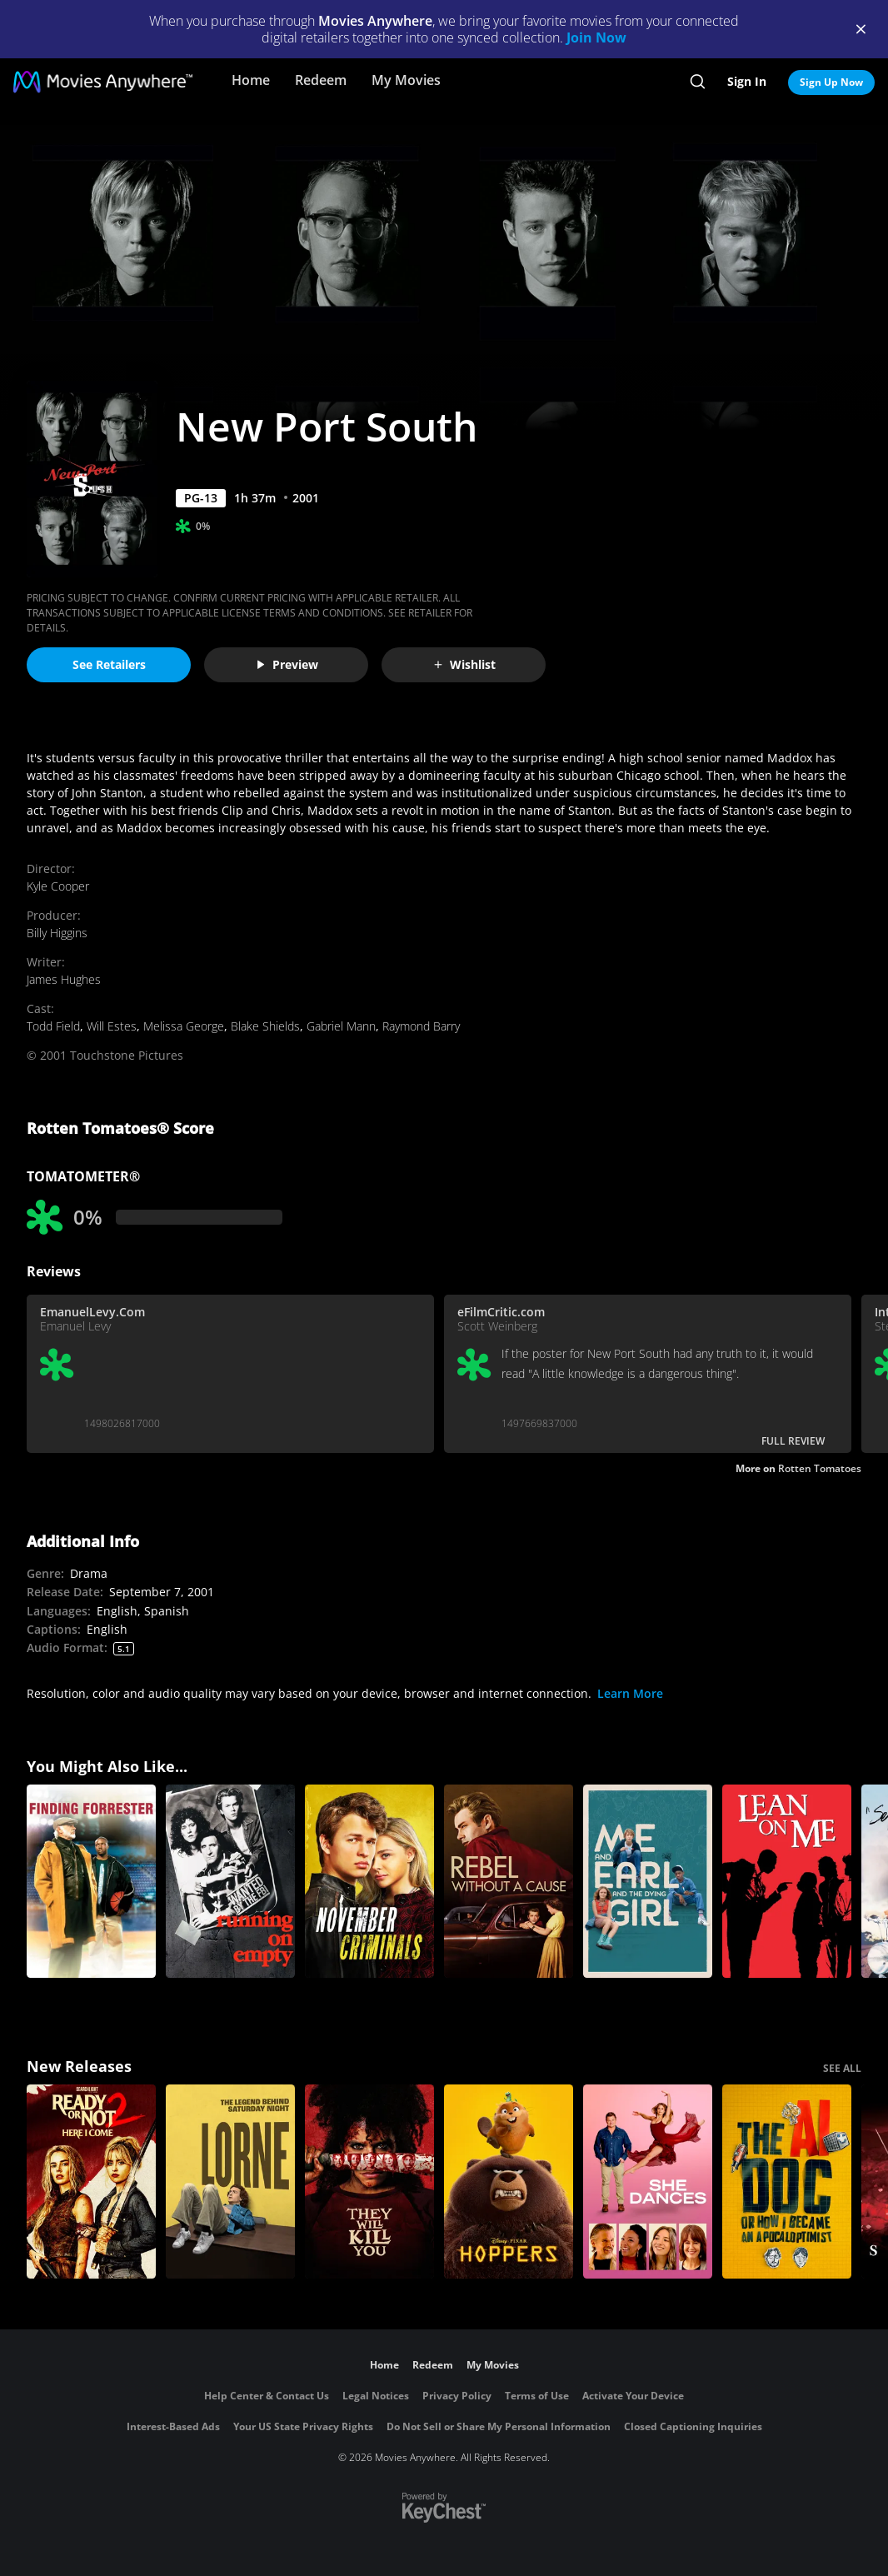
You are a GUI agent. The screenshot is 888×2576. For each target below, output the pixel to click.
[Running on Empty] (230, 1882)
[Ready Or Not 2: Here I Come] (91, 2181)
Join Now (596, 37)
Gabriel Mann (341, 1026)
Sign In (746, 81)
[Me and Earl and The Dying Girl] (647, 1882)
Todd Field (53, 1026)
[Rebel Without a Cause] (508, 1882)
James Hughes (64, 979)
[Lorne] (230, 2181)
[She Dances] (647, 2181)
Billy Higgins (57, 933)
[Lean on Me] (786, 1882)
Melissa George (183, 1026)
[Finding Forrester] (91, 1882)
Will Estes (112, 1026)
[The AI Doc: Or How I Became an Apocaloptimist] (786, 2181)
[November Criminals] (369, 1882)
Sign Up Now (831, 82)
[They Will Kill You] (369, 2181)
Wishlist (464, 664)
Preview (286, 664)
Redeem (321, 80)
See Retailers (109, 664)
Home (251, 80)
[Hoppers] (508, 2181)
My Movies (406, 80)
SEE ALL (842, 2068)
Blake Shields (265, 1026)
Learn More (630, 1693)
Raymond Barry (421, 1026)
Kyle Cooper (58, 886)
